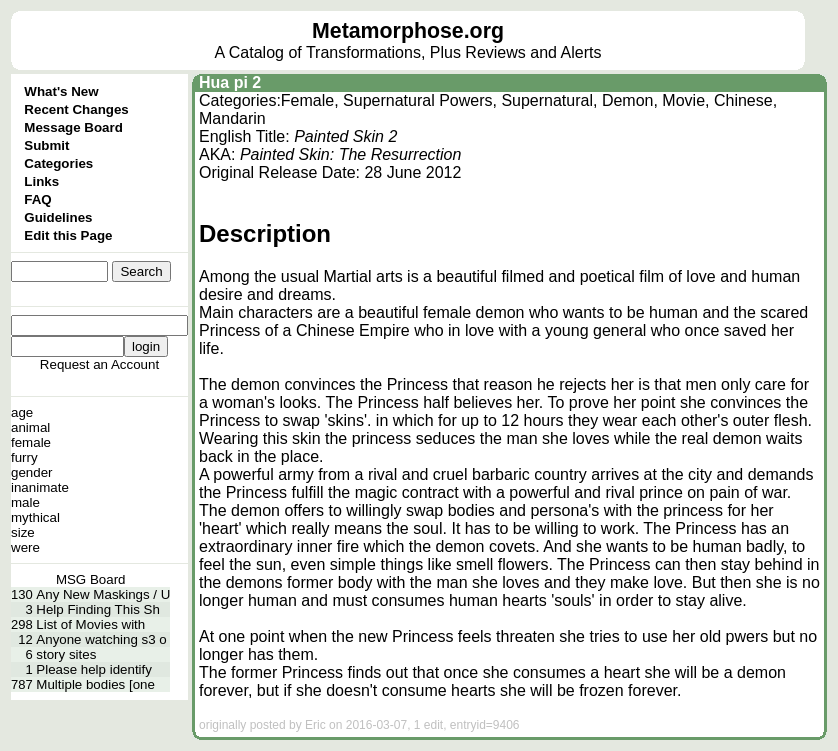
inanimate (40, 487)
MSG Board (91, 579)
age (22, 412)
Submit (46, 145)
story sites (66, 654)
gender (32, 472)
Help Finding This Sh (97, 609)
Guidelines (58, 217)
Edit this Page (68, 235)
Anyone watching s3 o (101, 639)
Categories (58, 163)
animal (30, 427)
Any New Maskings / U (103, 594)
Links (41, 181)
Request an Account (99, 364)
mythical (35, 517)
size (23, 532)
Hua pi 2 (230, 82)
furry (24, 457)
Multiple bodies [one (95, 684)
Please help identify (94, 669)
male (25, 502)
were (25, 547)
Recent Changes (76, 109)
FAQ (37, 199)
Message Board (73, 127)
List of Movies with (90, 624)
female (31, 442)
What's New (61, 91)
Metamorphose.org (408, 31)
